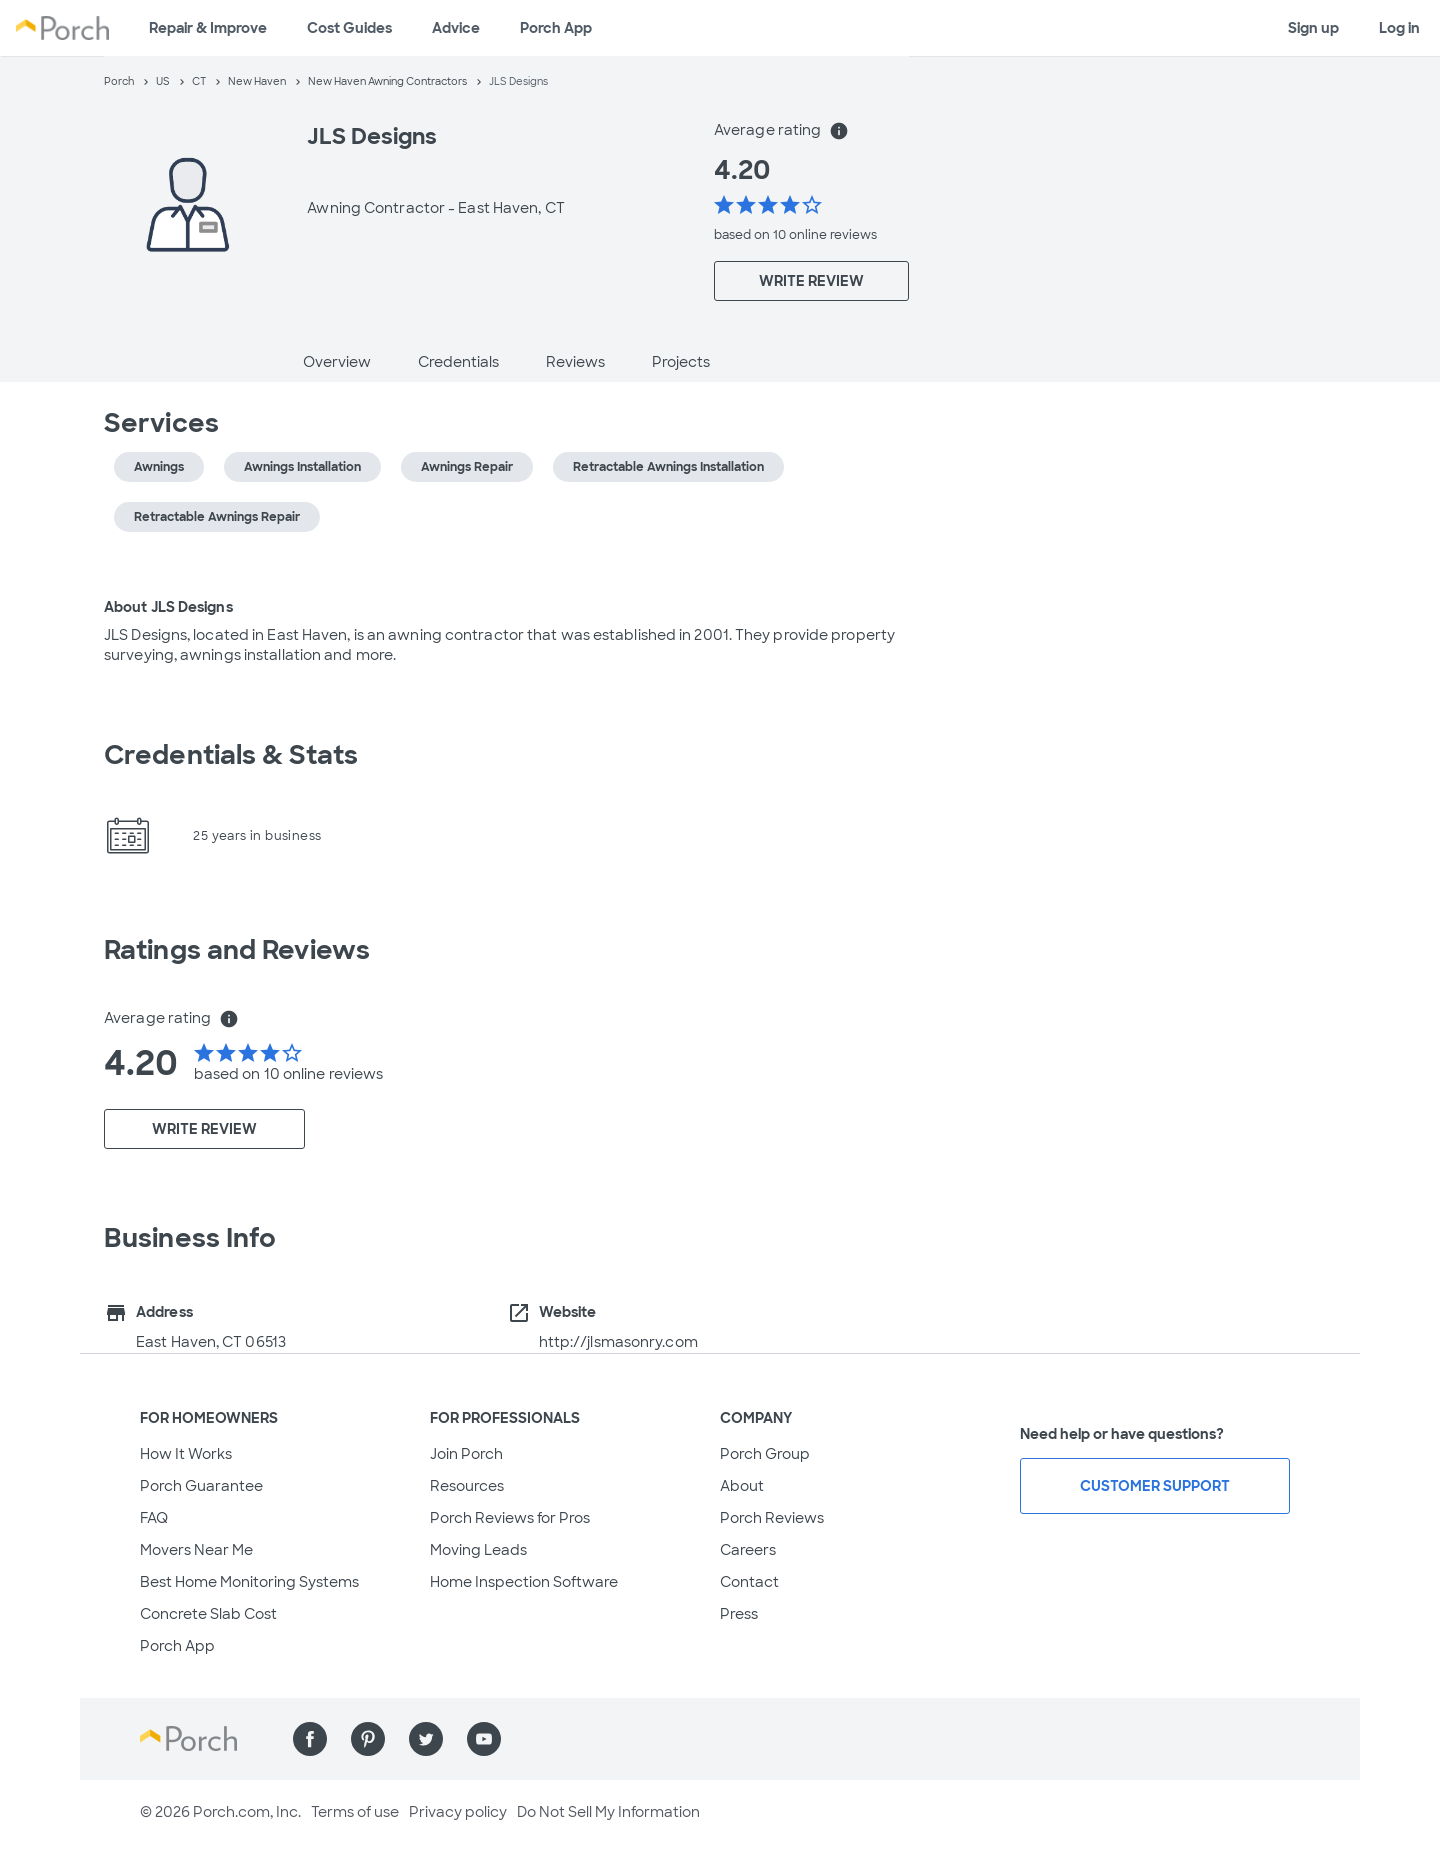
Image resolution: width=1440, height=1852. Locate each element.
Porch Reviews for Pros (510, 1518)
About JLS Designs (168, 607)
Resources (467, 1486)
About (742, 1486)
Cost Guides (349, 28)
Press (739, 1614)
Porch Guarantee (201, 1486)
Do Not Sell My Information (608, 1812)
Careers (748, 1550)
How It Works (186, 1454)
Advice (456, 28)
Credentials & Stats (231, 755)
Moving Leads (478, 1550)
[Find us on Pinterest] (368, 1739)
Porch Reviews (772, 1518)
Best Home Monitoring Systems (249, 1582)
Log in (1399, 28)
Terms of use (355, 1812)
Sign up (1313, 28)
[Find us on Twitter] (426, 1739)
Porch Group (765, 1454)
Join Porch (466, 1454)
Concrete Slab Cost (208, 1614)
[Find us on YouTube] (484, 1739)
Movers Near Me (196, 1550)
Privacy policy (458, 1812)
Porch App (556, 28)
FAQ (154, 1518)
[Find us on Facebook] (310, 1739)
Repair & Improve (208, 28)
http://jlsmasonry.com (618, 1342)
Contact (749, 1582)
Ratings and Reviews (237, 950)
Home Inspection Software (524, 1582)
